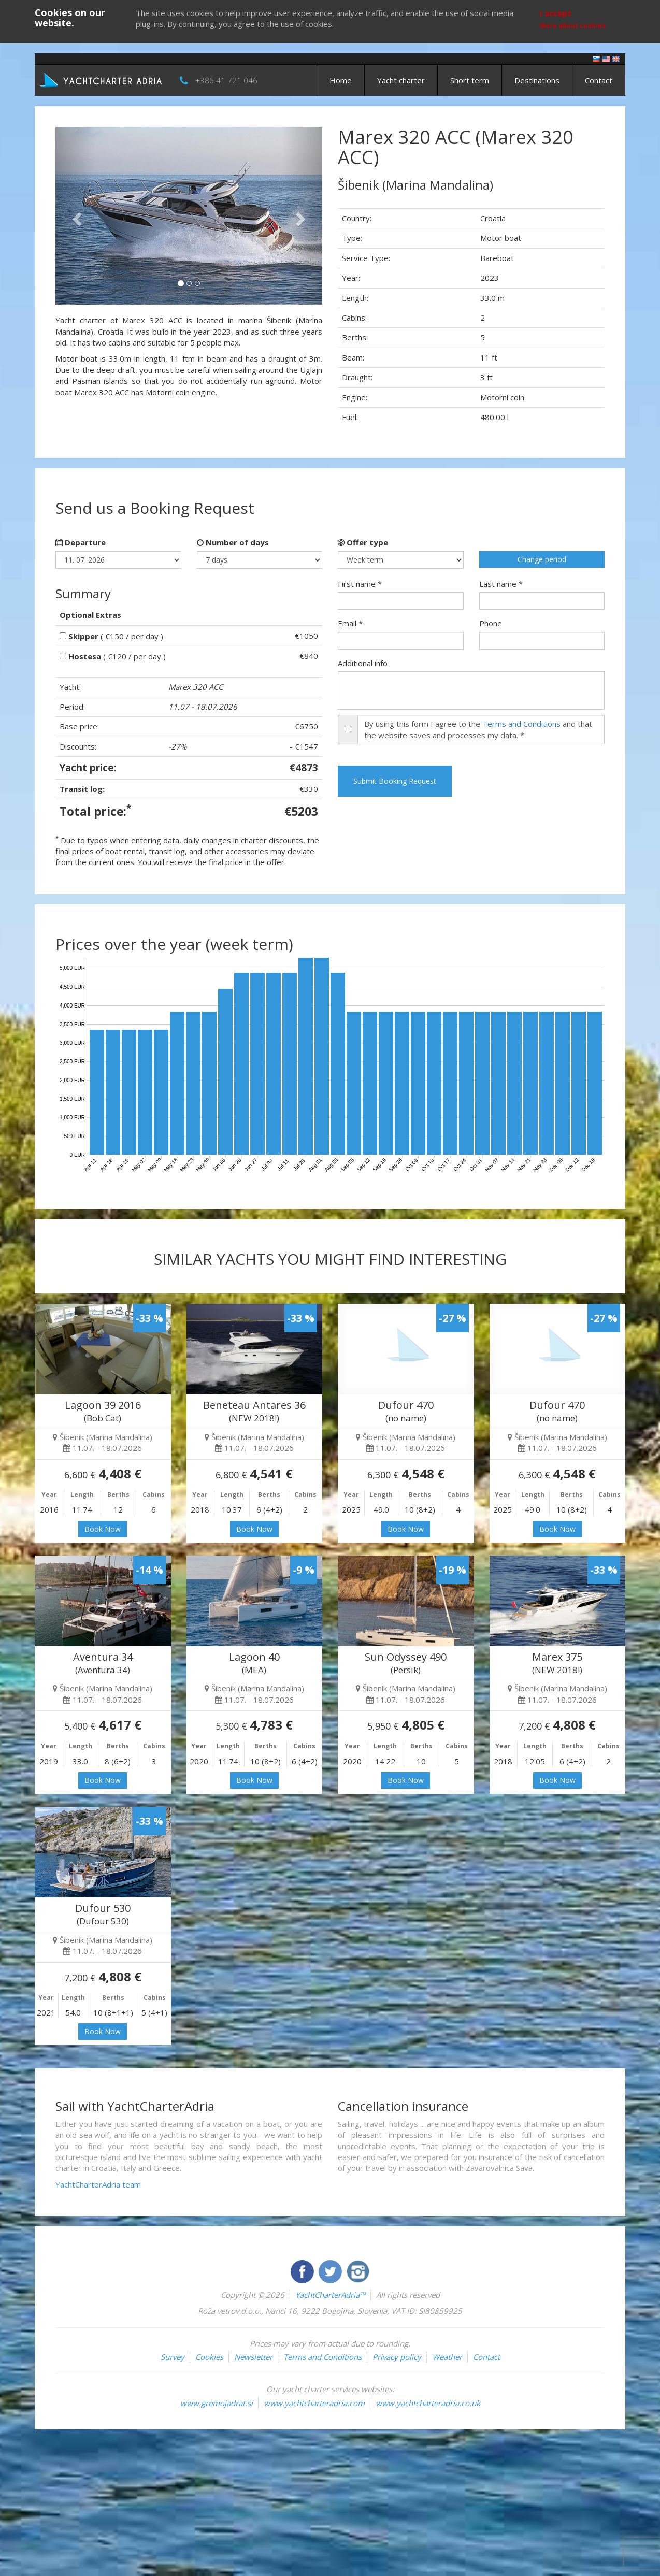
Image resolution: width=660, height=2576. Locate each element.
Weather (447, 2357)
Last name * (501, 584)
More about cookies (573, 25)
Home (340, 80)
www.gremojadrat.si (216, 2403)
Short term (469, 80)
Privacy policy (396, 2357)
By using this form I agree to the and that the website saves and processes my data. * (478, 729)
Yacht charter (401, 80)
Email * (350, 623)
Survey (172, 2357)
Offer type (363, 542)
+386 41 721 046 (226, 80)
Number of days (233, 542)
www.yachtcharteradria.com (314, 2403)
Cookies (209, 2357)
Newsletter (253, 2357)
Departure (80, 542)
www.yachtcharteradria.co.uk (428, 2403)
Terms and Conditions (521, 723)
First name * (360, 584)
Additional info (363, 663)
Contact (598, 80)
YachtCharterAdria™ (330, 2295)
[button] (75, 216)
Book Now (102, 1529)
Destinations (536, 80)
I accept (555, 13)
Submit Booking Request (394, 781)
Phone (490, 623)
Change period (542, 559)
